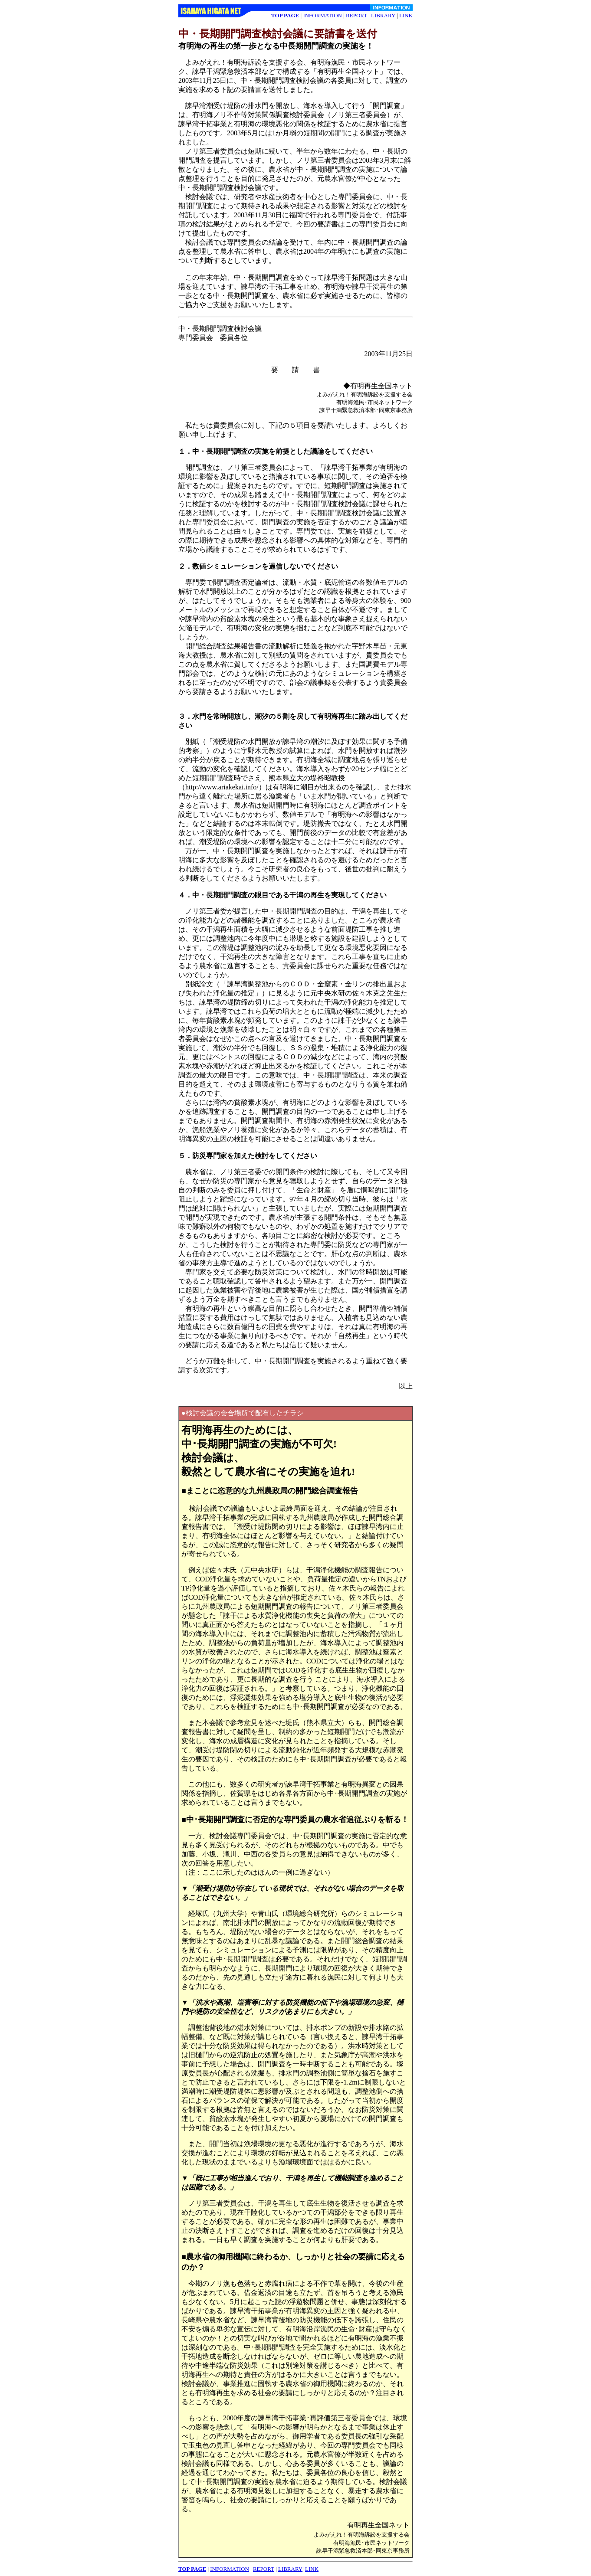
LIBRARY (383, 15)
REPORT (356, 15)
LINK (406, 15)
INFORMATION (322, 15)
